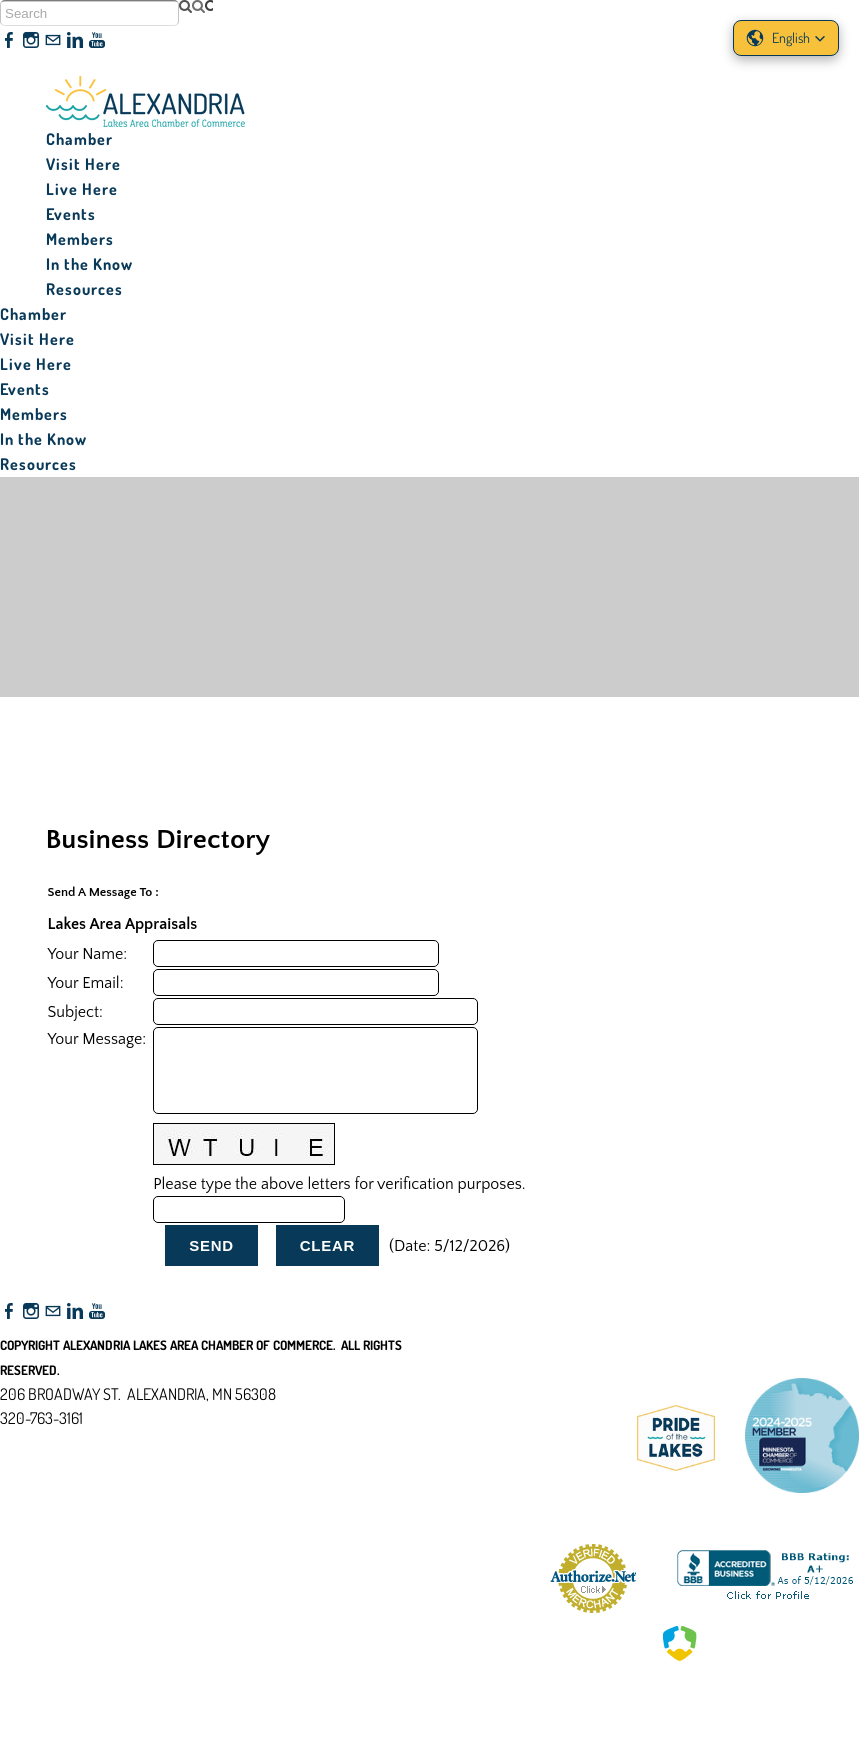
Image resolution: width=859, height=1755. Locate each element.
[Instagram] (31, 41)
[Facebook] (9, 41)
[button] (786, 38)
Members (80, 239)
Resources (84, 289)
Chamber (79, 139)
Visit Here (83, 164)
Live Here (82, 189)
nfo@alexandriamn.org (86, 1442)
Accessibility (48, 1515)
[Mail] (53, 41)
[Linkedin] (75, 41)
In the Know (89, 264)
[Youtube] (97, 41)
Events (71, 214)
